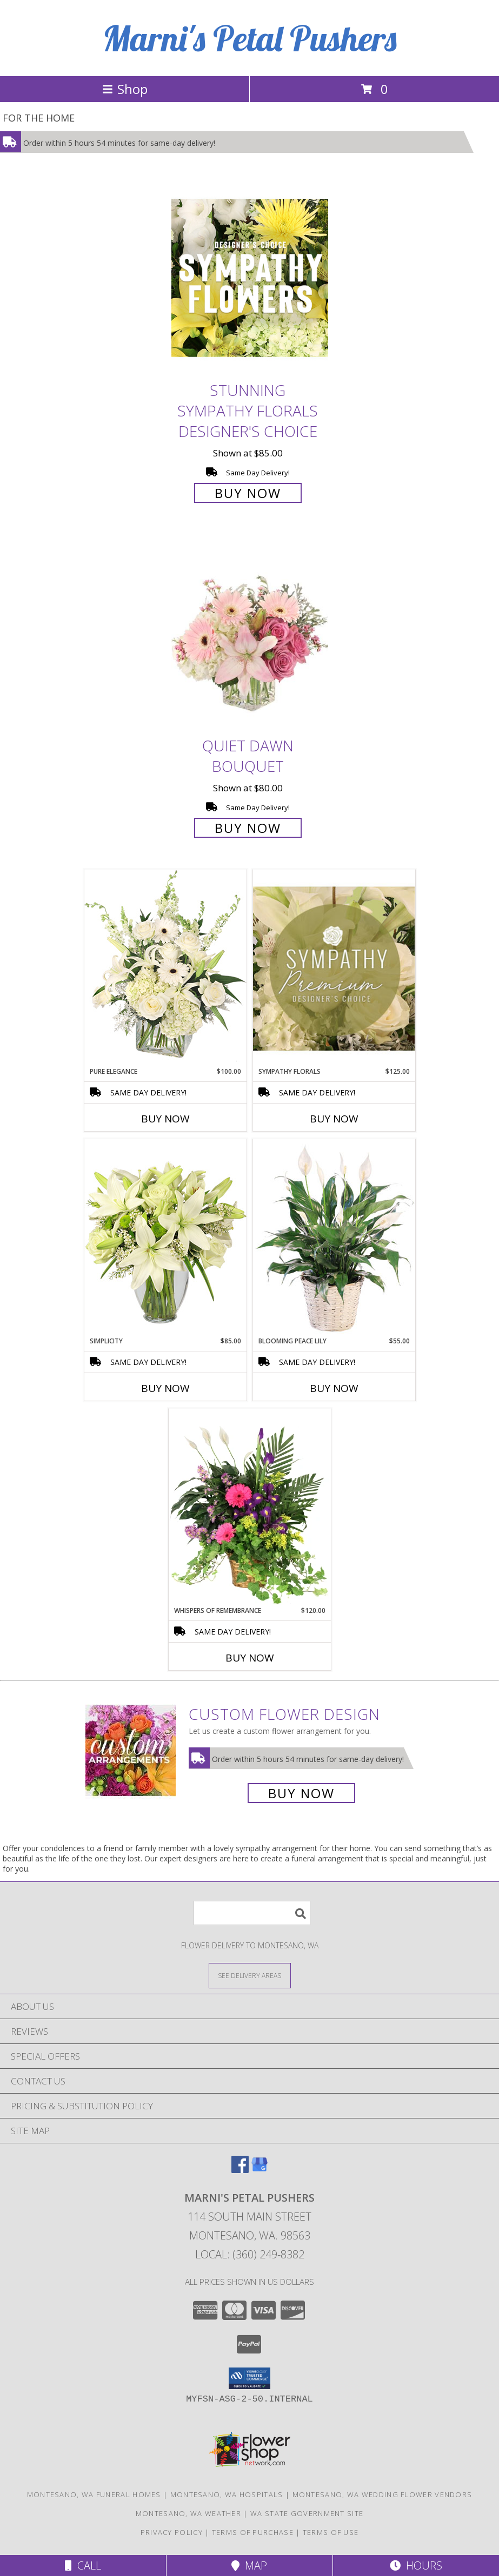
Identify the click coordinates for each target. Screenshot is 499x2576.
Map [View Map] (249, 2565)
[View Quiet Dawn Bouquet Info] (249, 633)
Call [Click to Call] (83, 2565)
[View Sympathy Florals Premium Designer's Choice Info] (334, 968)
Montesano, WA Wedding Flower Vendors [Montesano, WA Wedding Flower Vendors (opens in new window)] (382, 2494)
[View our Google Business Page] (259, 2169)
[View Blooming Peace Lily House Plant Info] (334, 1237)
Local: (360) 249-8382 (249, 2254)
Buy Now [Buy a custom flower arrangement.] (301, 1793)
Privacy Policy (172, 2532)
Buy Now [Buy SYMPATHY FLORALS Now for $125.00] (334, 1119)
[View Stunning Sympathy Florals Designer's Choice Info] (249, 277)
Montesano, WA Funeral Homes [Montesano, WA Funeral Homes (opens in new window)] (94, 2494)
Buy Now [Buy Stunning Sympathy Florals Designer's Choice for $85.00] (248, 493)
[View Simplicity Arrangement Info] (165, 1237)
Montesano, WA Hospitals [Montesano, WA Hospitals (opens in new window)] (226, 2494)
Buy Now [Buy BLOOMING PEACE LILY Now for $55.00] (334, 1388)
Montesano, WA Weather (188, 2513)
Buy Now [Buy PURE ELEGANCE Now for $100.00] (165, 1119)
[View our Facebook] (240, 2169)
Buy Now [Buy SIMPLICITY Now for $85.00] (165, 1388)
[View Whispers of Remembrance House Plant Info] (250, 1507)
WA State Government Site (306, 2513)
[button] (249, 2378)
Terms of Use (331, 2532)
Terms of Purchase (253, 2532)
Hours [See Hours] (416, 2565)
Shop (125, 89)
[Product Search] (252, 1913)
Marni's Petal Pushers (250, 38)
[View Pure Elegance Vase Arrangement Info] (165, 968)
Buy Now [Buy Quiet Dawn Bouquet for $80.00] (248, 828)
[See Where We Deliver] (250, 1975)
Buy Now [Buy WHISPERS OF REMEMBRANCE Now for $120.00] (249, 1658)
